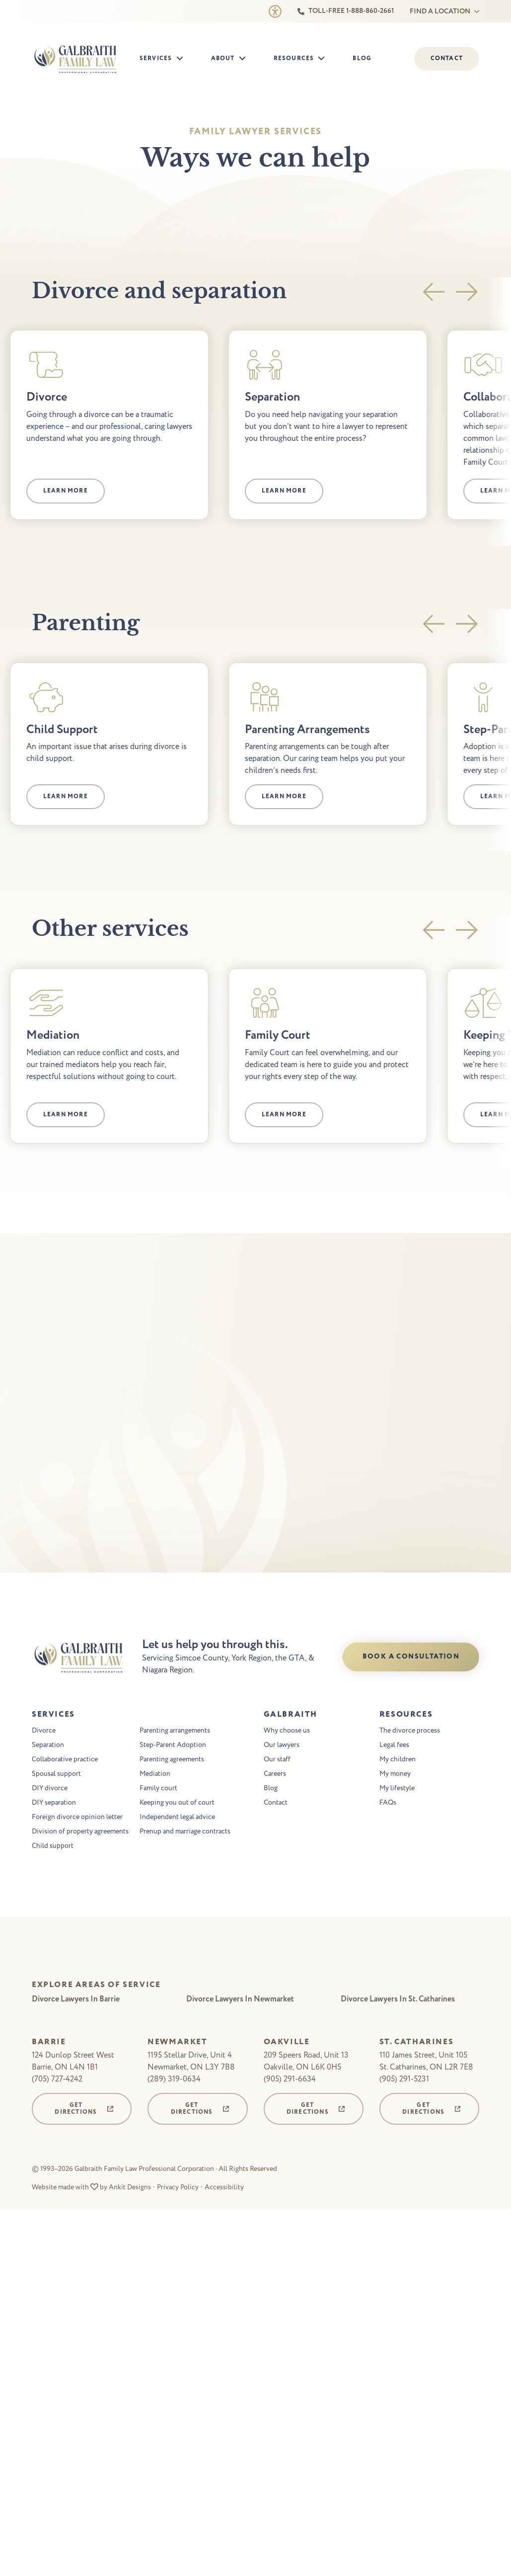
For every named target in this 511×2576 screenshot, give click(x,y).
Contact (276, 1803)
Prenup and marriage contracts (185, 1832)
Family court (158, 1789)
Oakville (287, 2043)
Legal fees (394, 1745)
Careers (275, 1774)
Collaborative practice (65, 1760)
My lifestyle (397, 1789)
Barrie (49, 2043)
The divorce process (409, 1731)
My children (397, 1760)
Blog (362, 58)
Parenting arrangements (175, 1731)
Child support (52, 1846)
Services (156, 58)
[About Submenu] (245, 58)
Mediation (155, 1774)
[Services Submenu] (182, 58)
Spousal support (56, 1774)
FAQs (387, 1803)
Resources (294, 58)
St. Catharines (416, 2043)
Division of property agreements (80, 1832)
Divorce (44, 1731)
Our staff (277, 1760)
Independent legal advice (177, 1818)
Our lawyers (281, 1745)
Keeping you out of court (177, 1803)
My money (395, 1774)
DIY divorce (50, 1789)
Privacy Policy (178, 2188)
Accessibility (224, 2188)
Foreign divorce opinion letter (77, 1818)
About (223, 58)
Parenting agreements (172, 1760)
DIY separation (54, 1803)
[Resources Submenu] (324, 58)
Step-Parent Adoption (173, 1745)
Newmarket (177, 2043)
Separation (48, 1745)
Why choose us (287, 1731)
